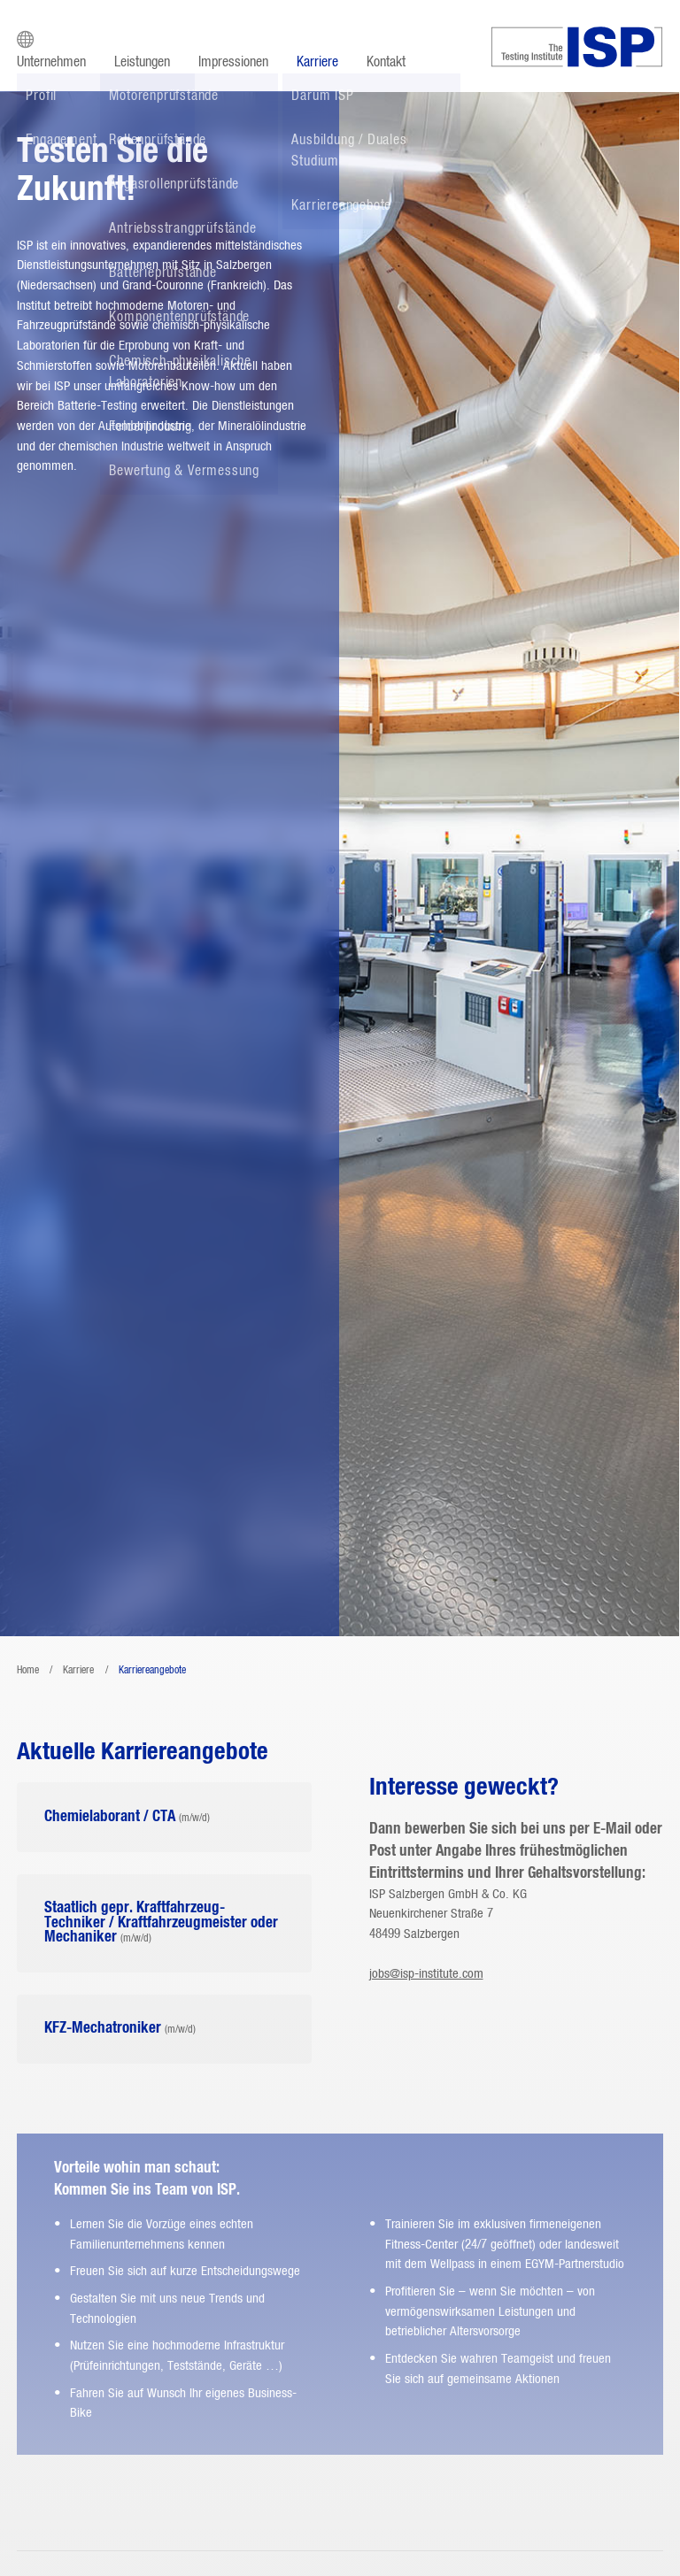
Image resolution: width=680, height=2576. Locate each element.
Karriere (317, 62)
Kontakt (386, 62)
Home (28, 1670)
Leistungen (142, 62)
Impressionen (233, 62)
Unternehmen (51, 62)
